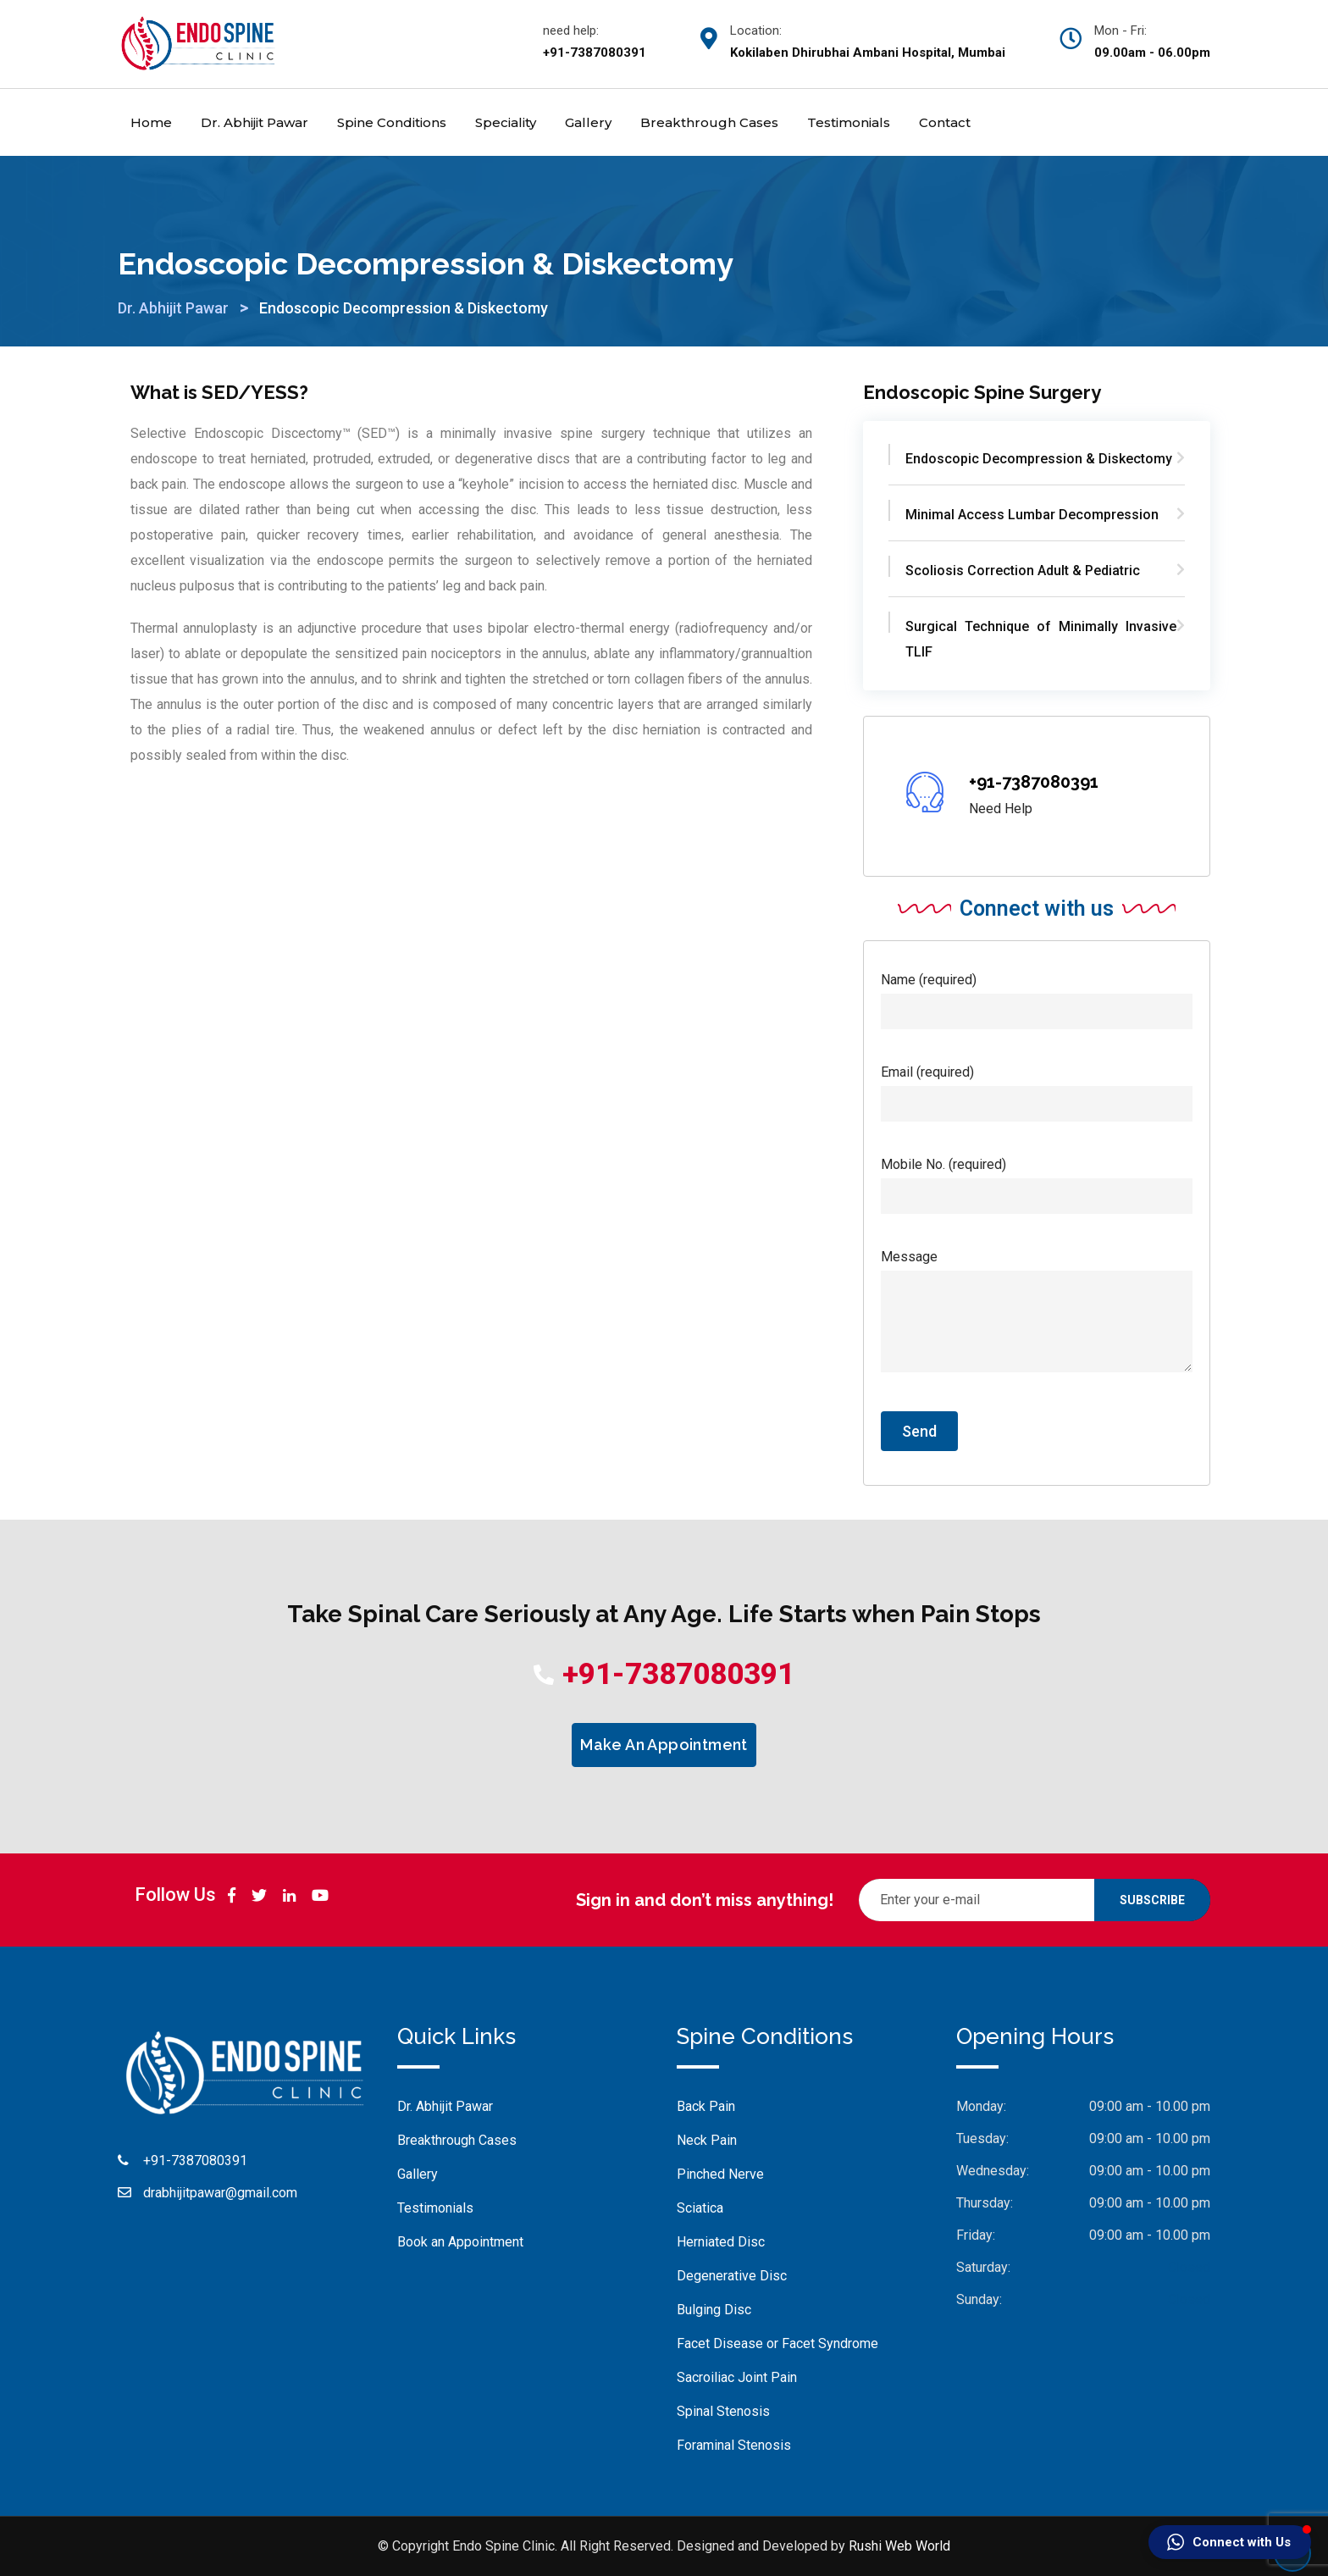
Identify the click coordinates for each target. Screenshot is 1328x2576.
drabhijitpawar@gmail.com (220, 2193)
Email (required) (1036, 1087)
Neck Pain (707, 2140)
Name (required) (1036, 995)
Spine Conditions (391, 122)
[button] (1229, 2542)
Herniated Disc (721, 2242)
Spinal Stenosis (723, 2411)
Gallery (588, 122)
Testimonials (848, 122)
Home (151, 122)
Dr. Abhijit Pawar (254, 122)
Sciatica (700, 2208)
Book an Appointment (460, 2242)
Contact (945, 122)
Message (1036, 1312)
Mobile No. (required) (1036, 1180)
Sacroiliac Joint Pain (737, 2377)
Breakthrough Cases (709, 122)
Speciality (505, 122)
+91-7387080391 (1033, 782)
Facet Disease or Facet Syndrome (777, 2343)
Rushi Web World (899, 2546)
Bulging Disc (714, 2310)
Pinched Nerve (720, 2174)
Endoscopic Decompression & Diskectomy (1038, 459)
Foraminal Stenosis (734, 2445)
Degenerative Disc (732, 2276)
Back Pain (706, 2106)
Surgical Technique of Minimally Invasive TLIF (1040, 639)
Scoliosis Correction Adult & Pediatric (1022, 570)
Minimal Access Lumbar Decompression (1032, 515)
